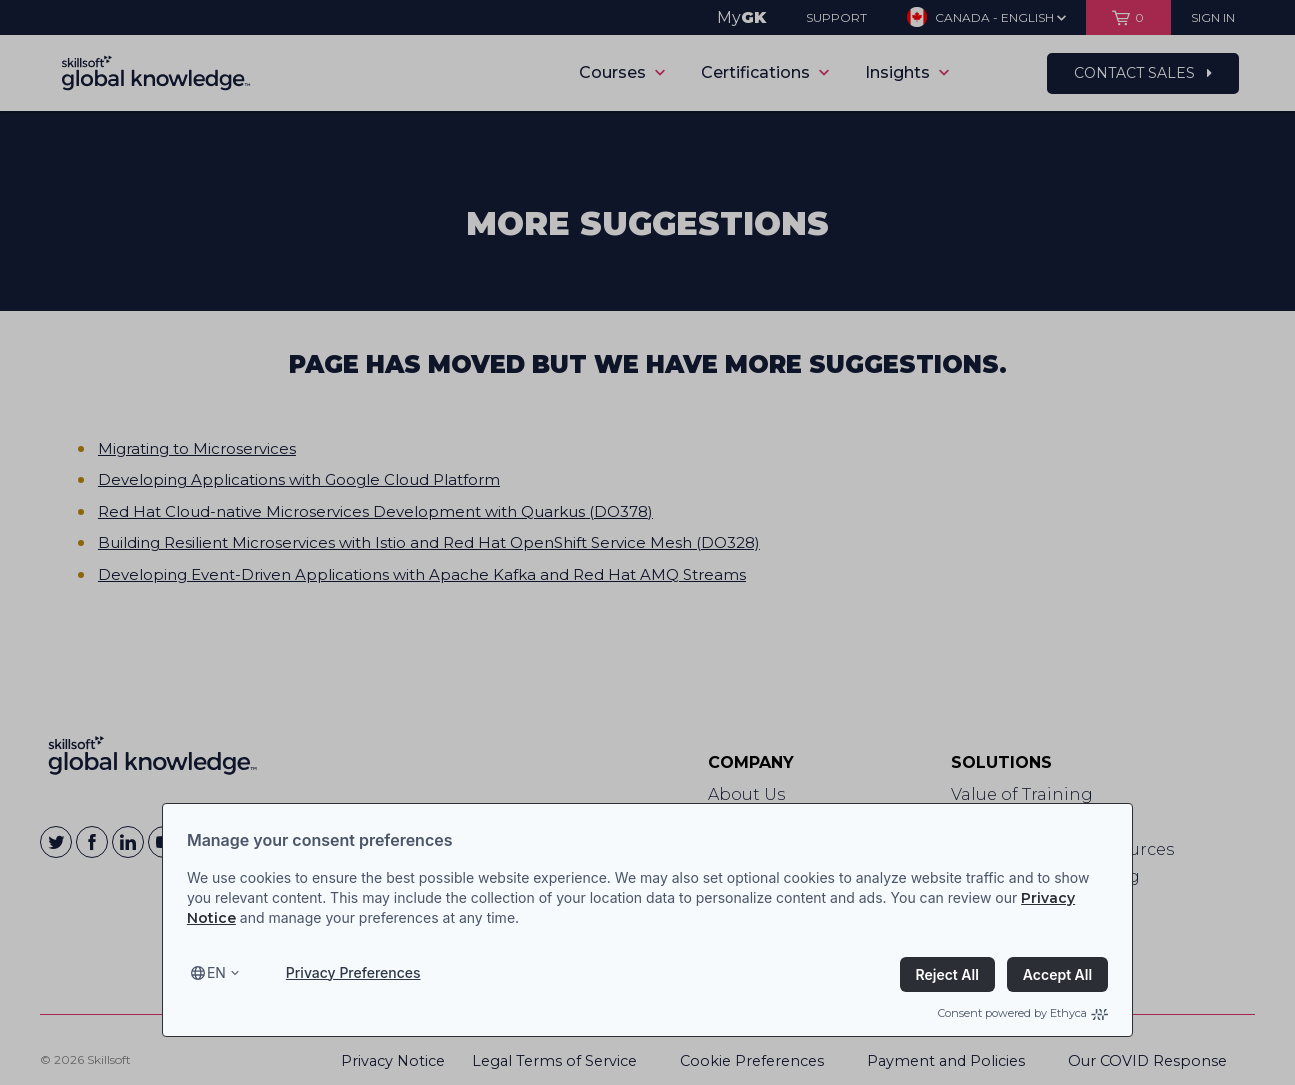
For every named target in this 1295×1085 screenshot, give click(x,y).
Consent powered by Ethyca (1023, 1013)
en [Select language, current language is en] (216, 972)
